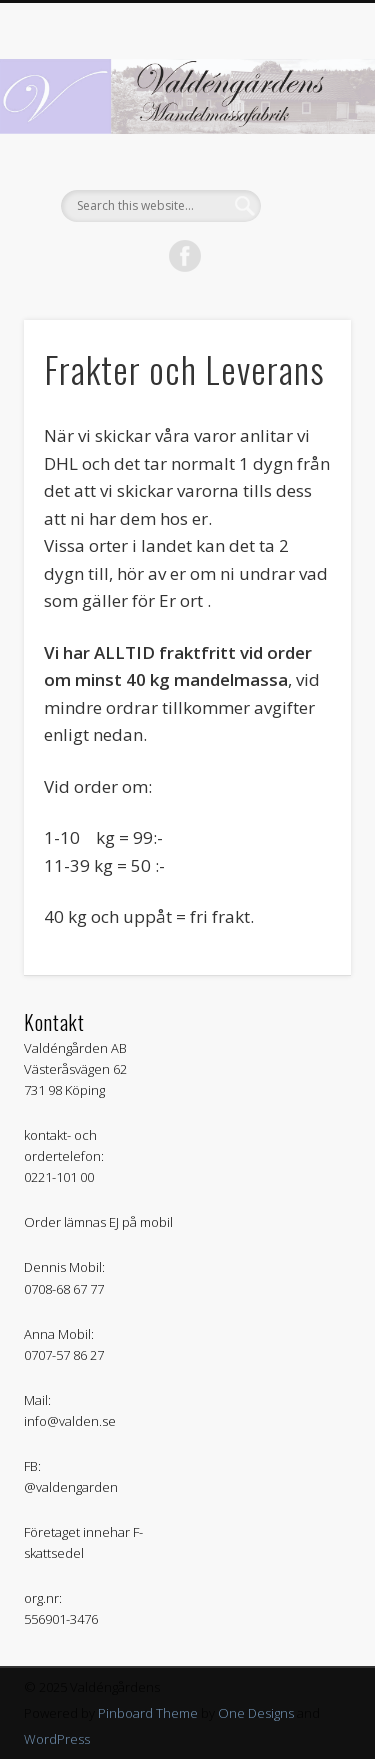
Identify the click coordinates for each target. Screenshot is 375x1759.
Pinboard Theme (148, 1713)
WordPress (57, 1739)
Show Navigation (303, 179)
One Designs (256, 1713)
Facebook (185, 256)
